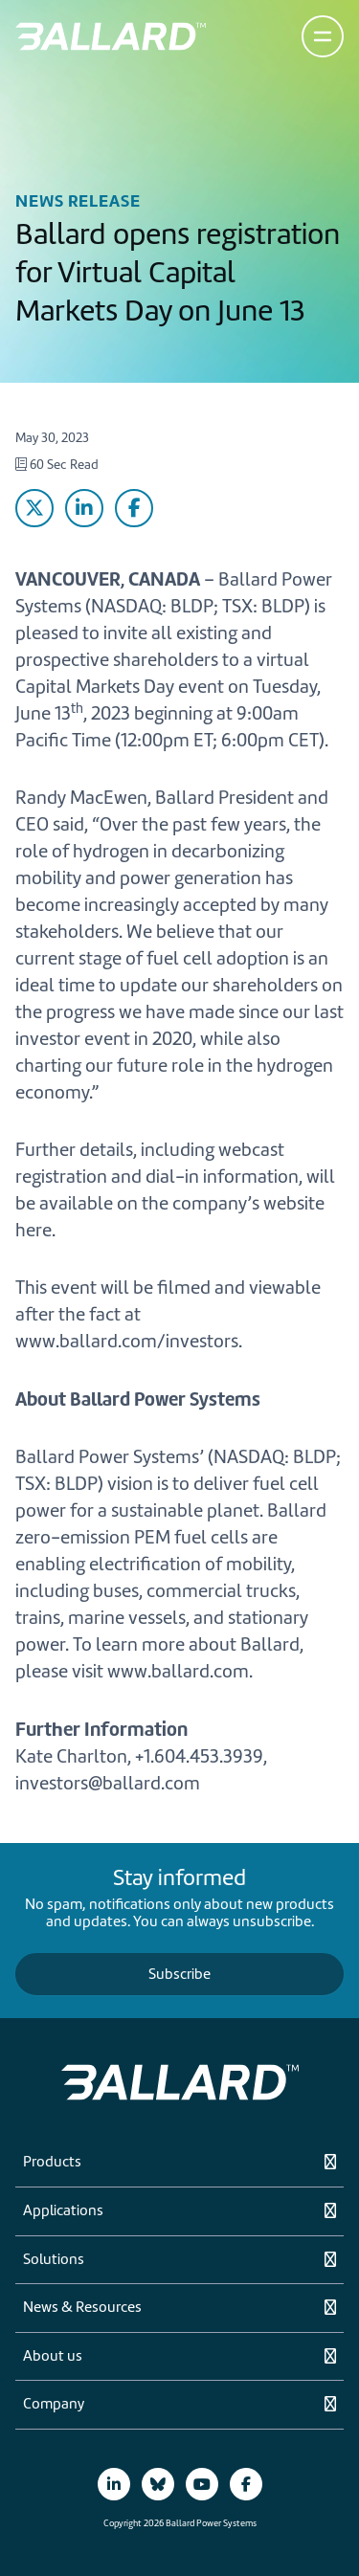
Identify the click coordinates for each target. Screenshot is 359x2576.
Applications (63, 2211)
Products (52, 2162)
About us (52, 2356)
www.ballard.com (178, 1671)
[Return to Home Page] (110, 36)
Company (53, 2404)
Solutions (53, 2260)
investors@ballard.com (107, 1783)
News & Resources (82, 2308)
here (33, 1230)
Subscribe (179, 1974)
